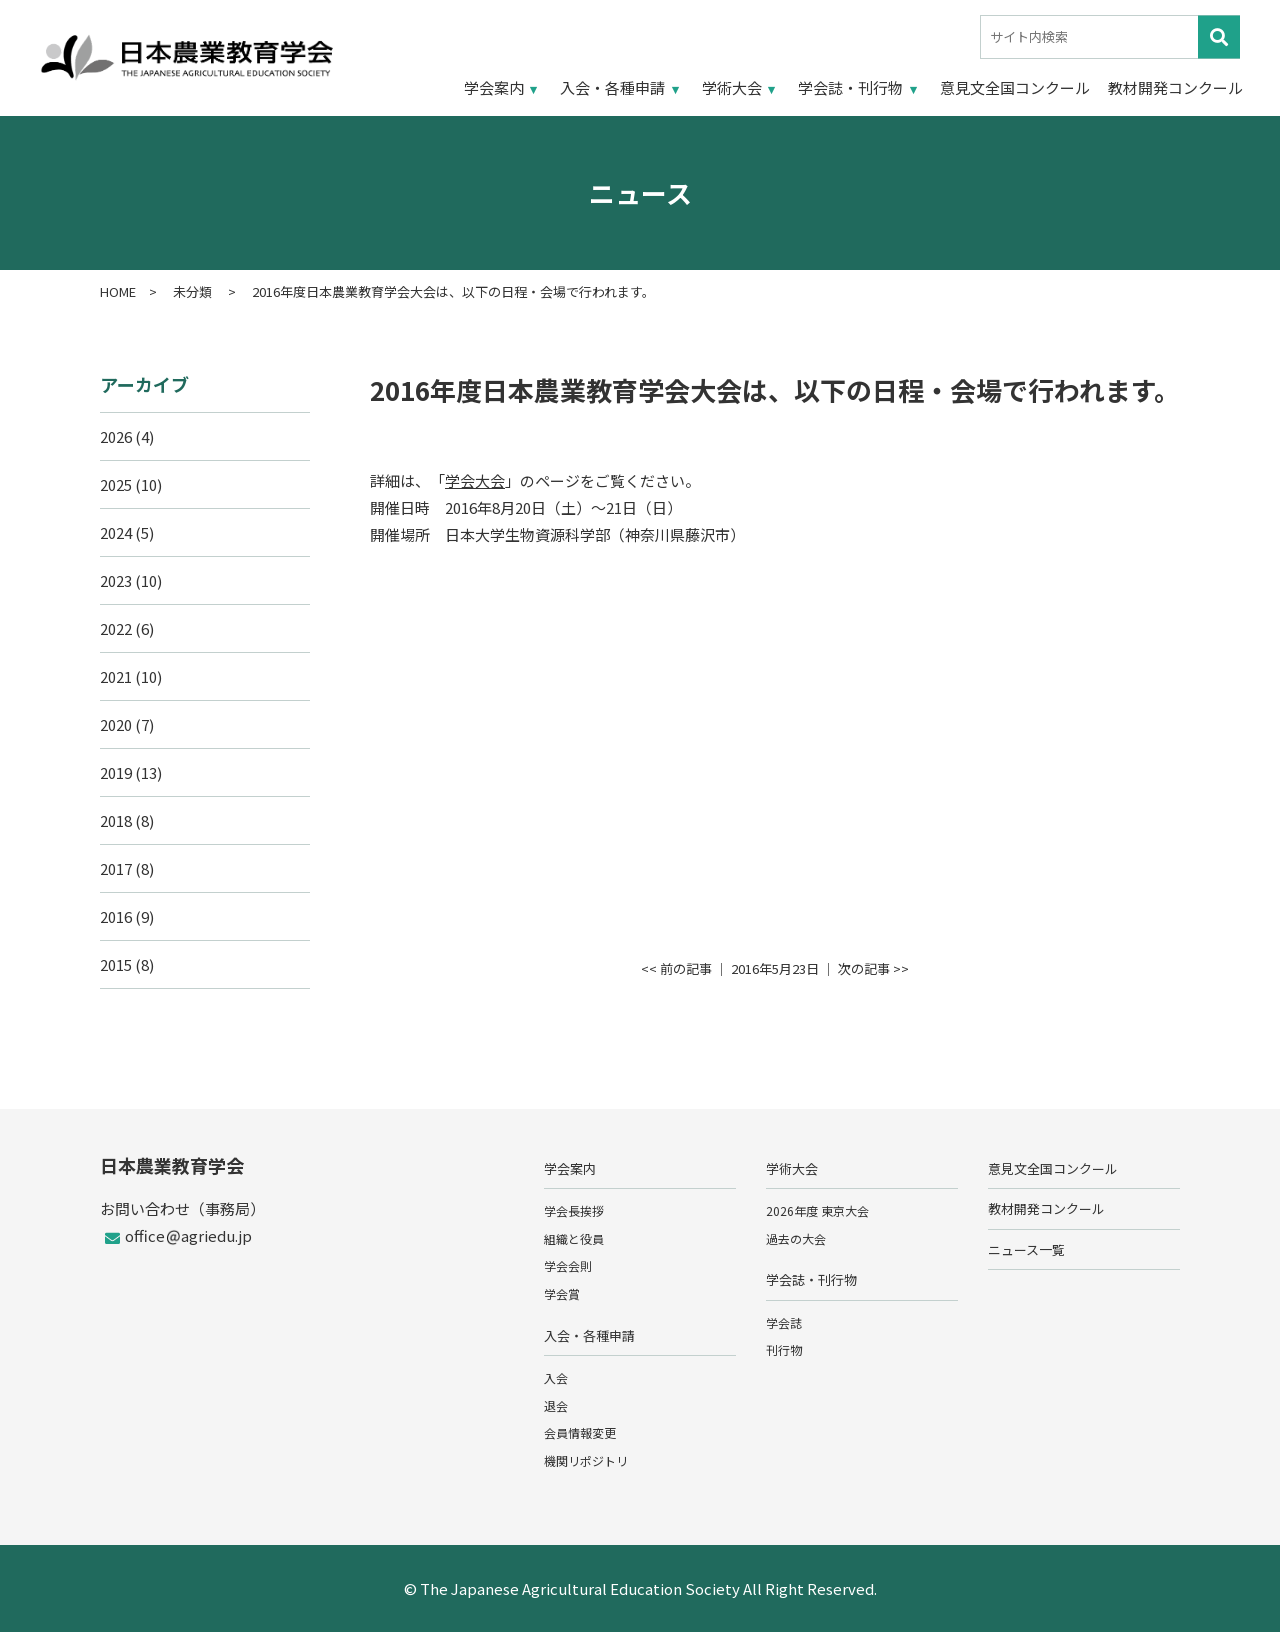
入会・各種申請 (612, 87)
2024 (116, 532)
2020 (116, 724)
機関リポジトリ (586, 1460)
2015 (116, 964)
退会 (556, 1405)
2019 (116, 772)
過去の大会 (796, 1238)
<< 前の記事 (676, 968)
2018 (116, 820)
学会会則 (568, 1265)
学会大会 (475, 480)
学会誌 (784, 1322)
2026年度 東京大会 (817, 1210)
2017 (116, 868)
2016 (116, 916)
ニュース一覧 (1026, 1249)
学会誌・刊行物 (850, 87)
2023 (116, 580)
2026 (116, 436)
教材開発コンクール (1175, 87)
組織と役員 (574, 1238)
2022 (116, 628)
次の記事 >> (873, 968)
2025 (116, 484)
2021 (116, 676)
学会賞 (562, 1293)
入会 (556, 1377)
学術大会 (732, 87)
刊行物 (784, 1349)
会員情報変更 (580, 1432)
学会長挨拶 (574, 1210)
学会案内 (494, 87)
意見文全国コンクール (1015, 87)
